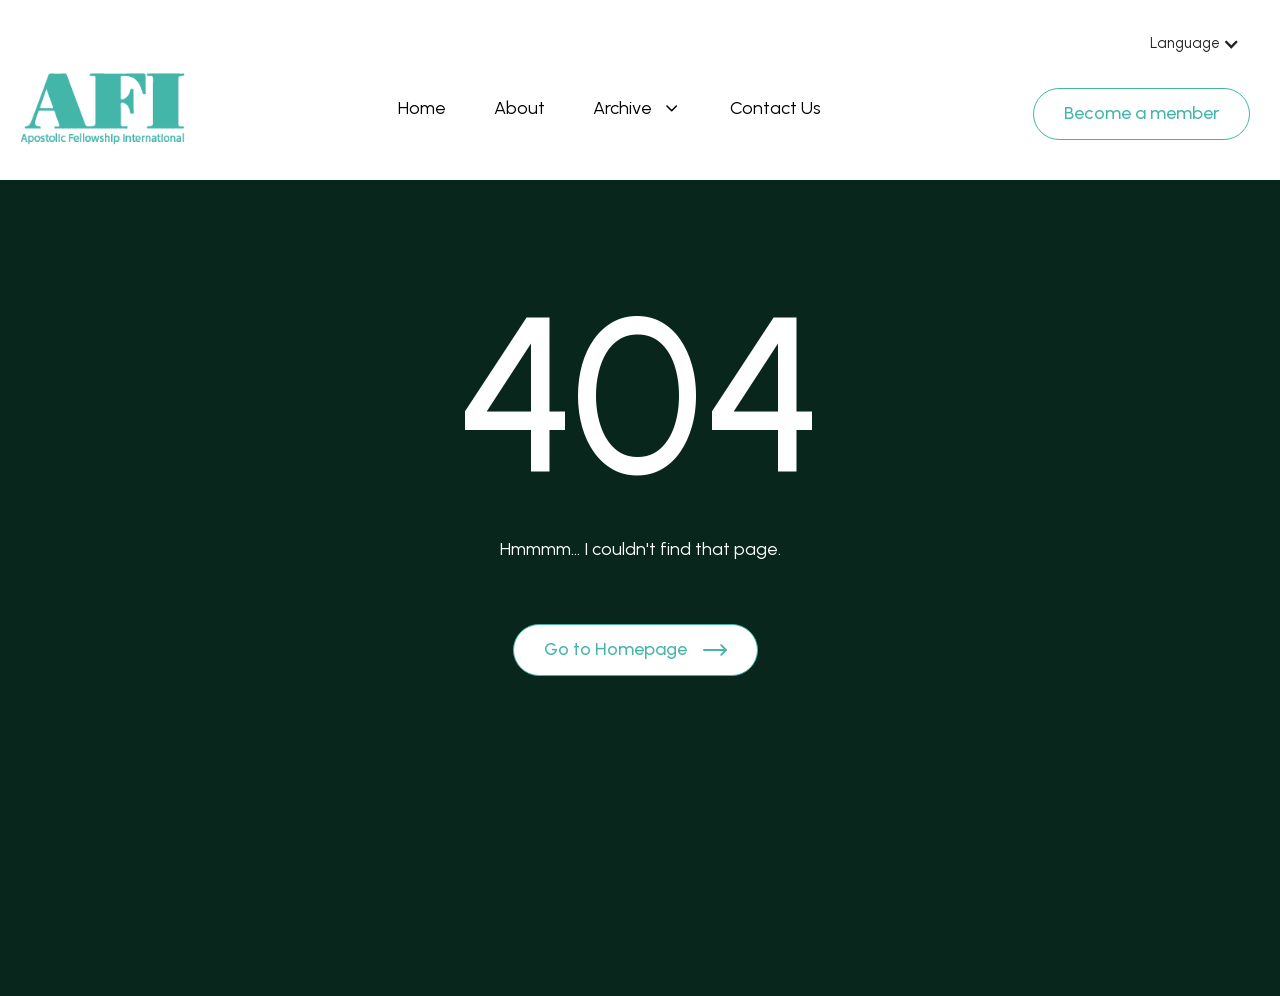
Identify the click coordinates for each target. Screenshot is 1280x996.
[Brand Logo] (102, 109)
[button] (1195, 44)
